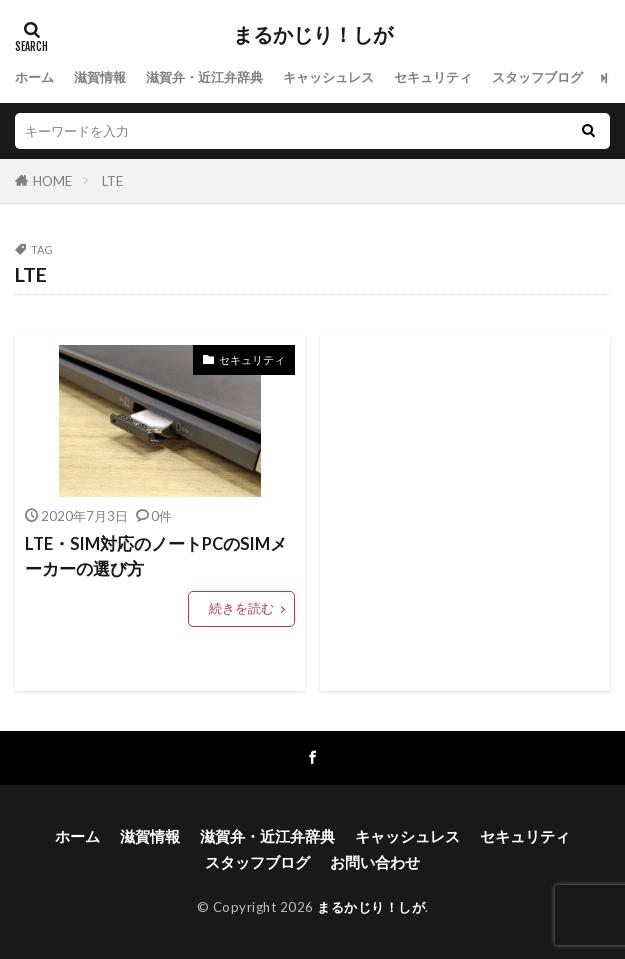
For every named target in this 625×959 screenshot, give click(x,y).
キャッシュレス (328, 77)
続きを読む (241, 608)
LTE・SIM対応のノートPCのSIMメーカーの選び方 (156, 556)
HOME (52, 181)
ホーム (34, 77)
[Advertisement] (465, 513)
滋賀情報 (100, 77)
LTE (112, 181)
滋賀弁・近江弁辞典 (204, 77)
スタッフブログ (537, 77)
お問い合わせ (375, 862)
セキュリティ (433, 77)
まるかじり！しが (313, 35)
